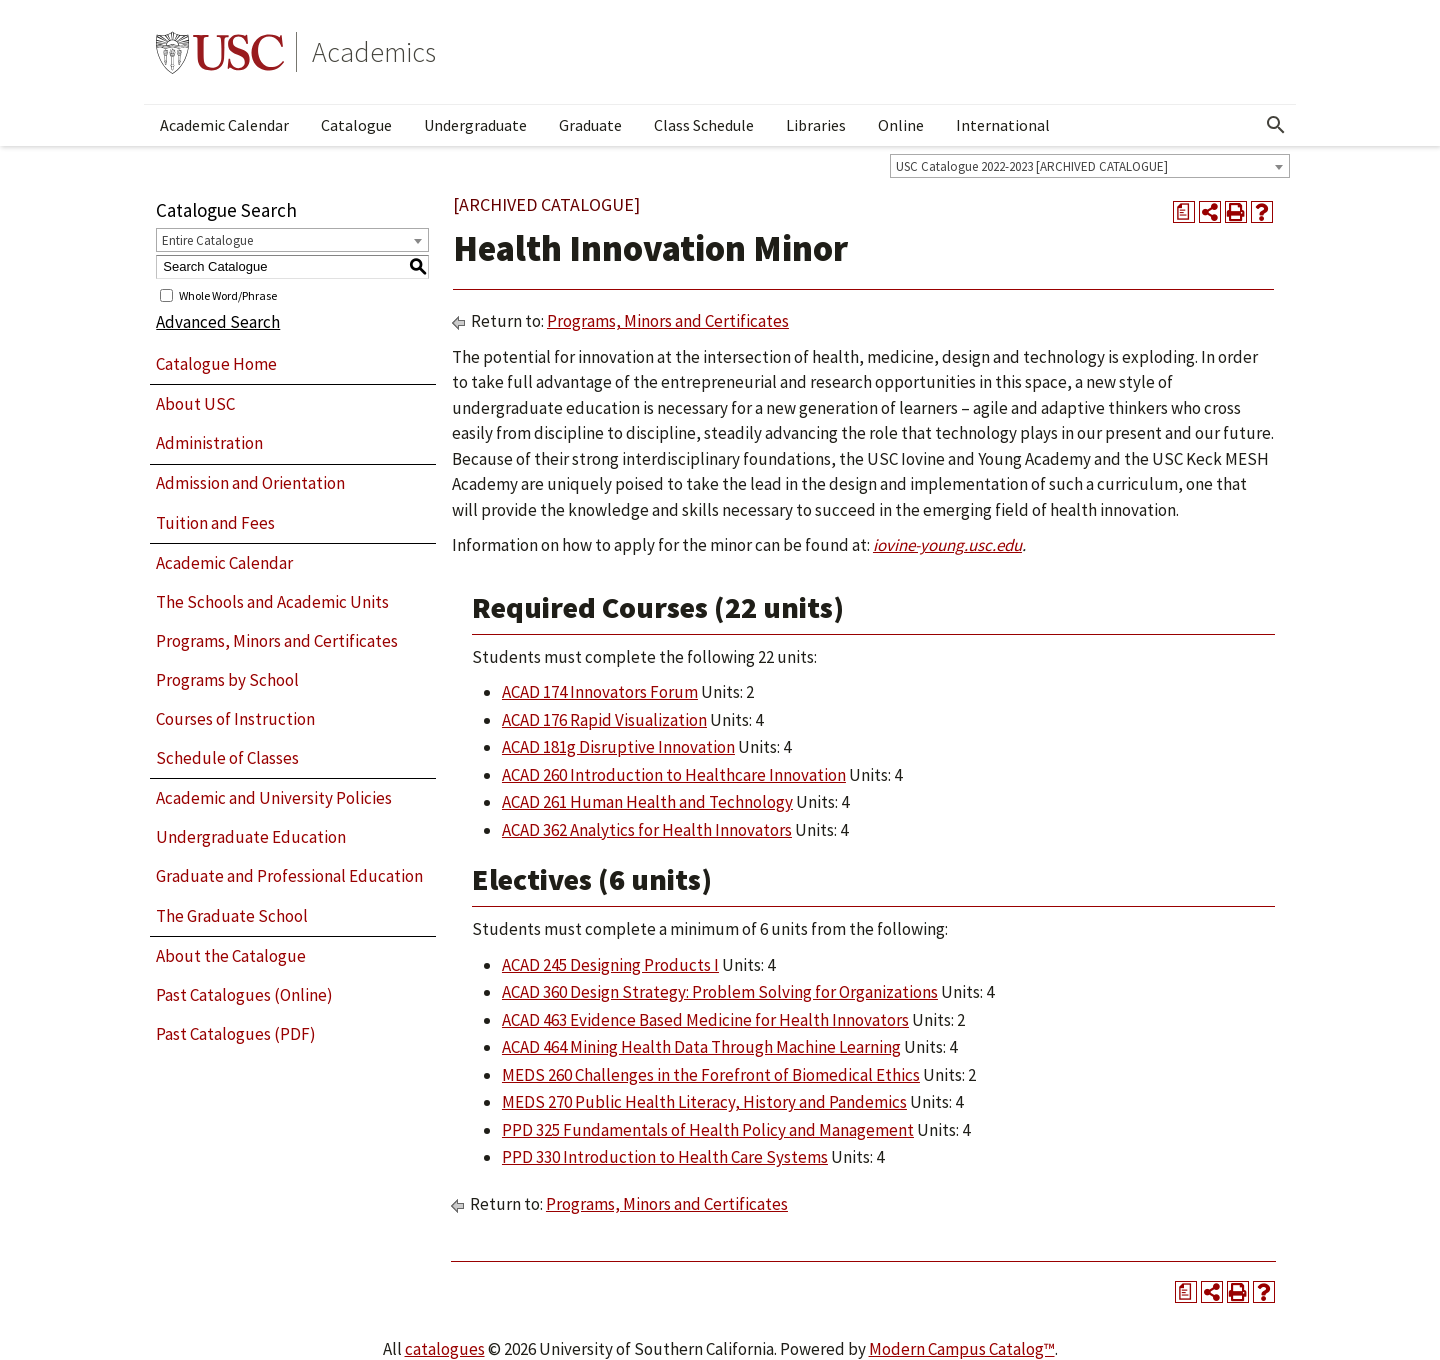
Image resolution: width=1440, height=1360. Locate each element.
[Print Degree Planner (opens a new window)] (1184, 212)
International (1003, 125)
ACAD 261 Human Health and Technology (647, 802)
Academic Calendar (224, 125)
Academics (374, 52)
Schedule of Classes (227, 758)
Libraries (816, 125)
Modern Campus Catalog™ (962, 1349)
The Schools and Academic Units (272, 602)
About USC (195, 404)
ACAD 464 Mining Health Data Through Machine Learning (701, 1047)
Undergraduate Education (251, 837)
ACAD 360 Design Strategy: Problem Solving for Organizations (720, 992)
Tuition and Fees (215, 523)
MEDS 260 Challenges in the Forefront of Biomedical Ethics (711, 1075)
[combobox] (1090, 166)
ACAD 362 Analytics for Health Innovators (647, 830)
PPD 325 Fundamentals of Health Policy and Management (708, 1130)
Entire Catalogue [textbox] (207, 240)
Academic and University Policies (274, 798)
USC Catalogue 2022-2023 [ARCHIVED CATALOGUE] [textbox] (1032, 166)
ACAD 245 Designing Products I (610, 965)
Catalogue (356, 125)
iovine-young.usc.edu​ (947, 545)
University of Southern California (220, 52)
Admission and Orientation (250, 483)
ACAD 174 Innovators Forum (600, 692)
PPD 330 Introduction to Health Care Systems (665, 1157)
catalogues (445, 1349)
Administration (209, 443)
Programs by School (227, 680)
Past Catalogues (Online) (244, 995)
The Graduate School (232, 916)
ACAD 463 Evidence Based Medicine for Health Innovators (705, 1020)
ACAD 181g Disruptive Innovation (618, 747)
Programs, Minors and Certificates (277, 641)
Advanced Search (218, 322)
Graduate (590, 125)
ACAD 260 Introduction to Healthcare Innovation (674, 775)
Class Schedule (704, 125)
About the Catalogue (231, 956)
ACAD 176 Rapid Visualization (604, 720)
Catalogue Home (216, 364)
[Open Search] (1276, 125)
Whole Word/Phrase (228, 294)
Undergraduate (475, 125)
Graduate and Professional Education (289, 876)
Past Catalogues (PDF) (236, 1034)
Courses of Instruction (235, 719)
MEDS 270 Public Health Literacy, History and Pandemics (704, 1102)
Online (901, 125)
